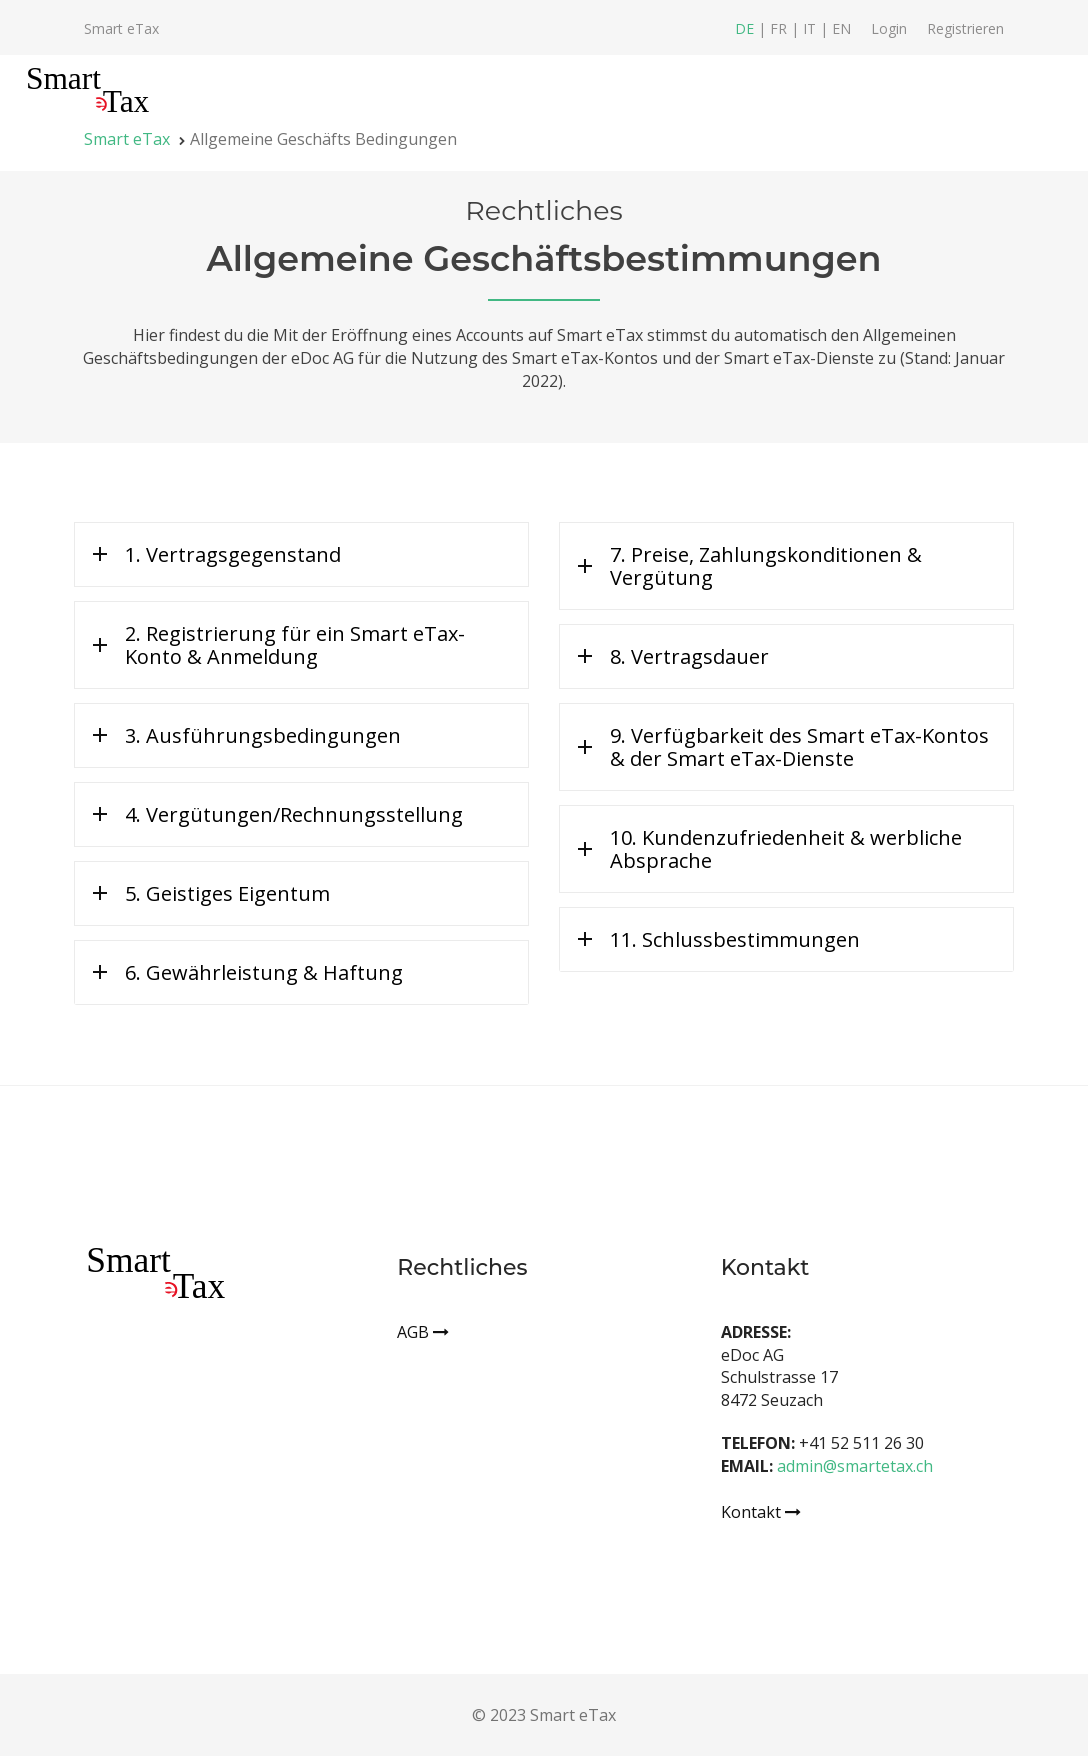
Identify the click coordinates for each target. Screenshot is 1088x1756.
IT (811, 28)
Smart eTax (121, 28)
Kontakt (761, 1512)
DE (746, 28)
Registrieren (965, 28)
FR (780, 28)
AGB (423, 1332)
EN (841, 28)
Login (889, 28)
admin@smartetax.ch (855, 1466)
